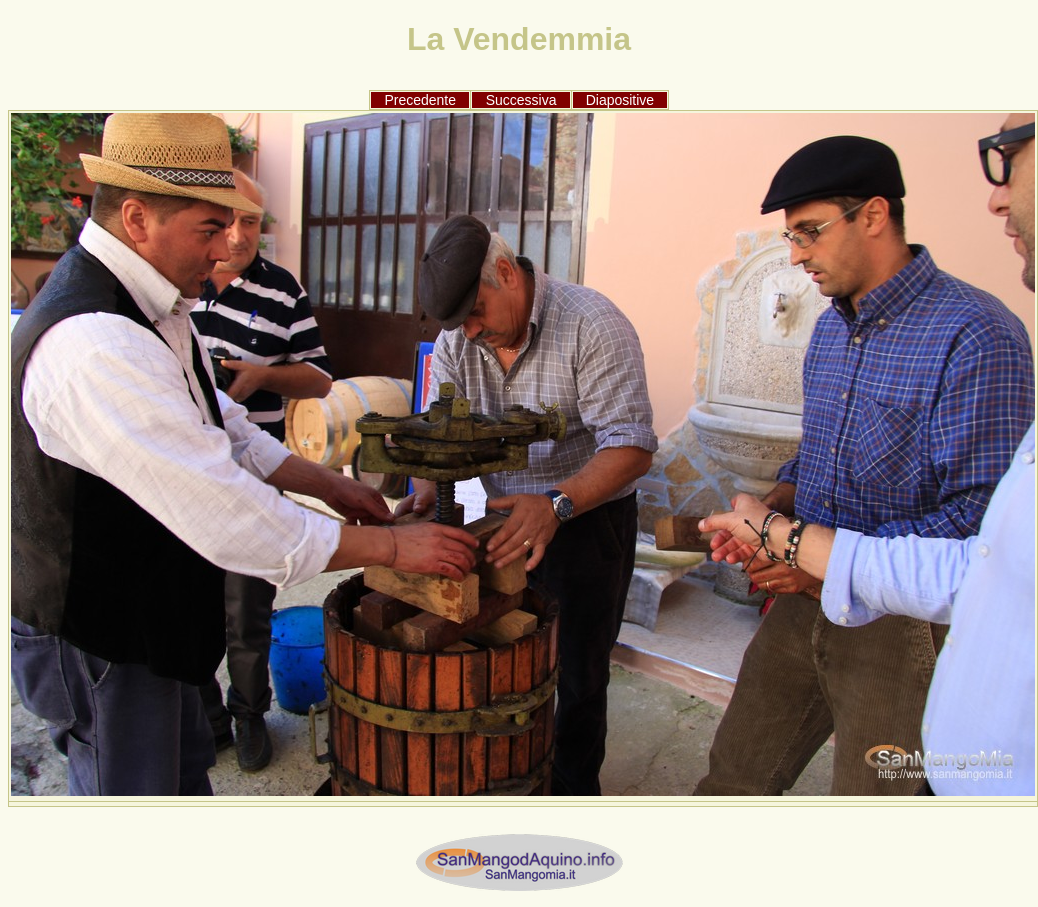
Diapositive (620, 100)
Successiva (521, 100)
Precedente (420, 100)
